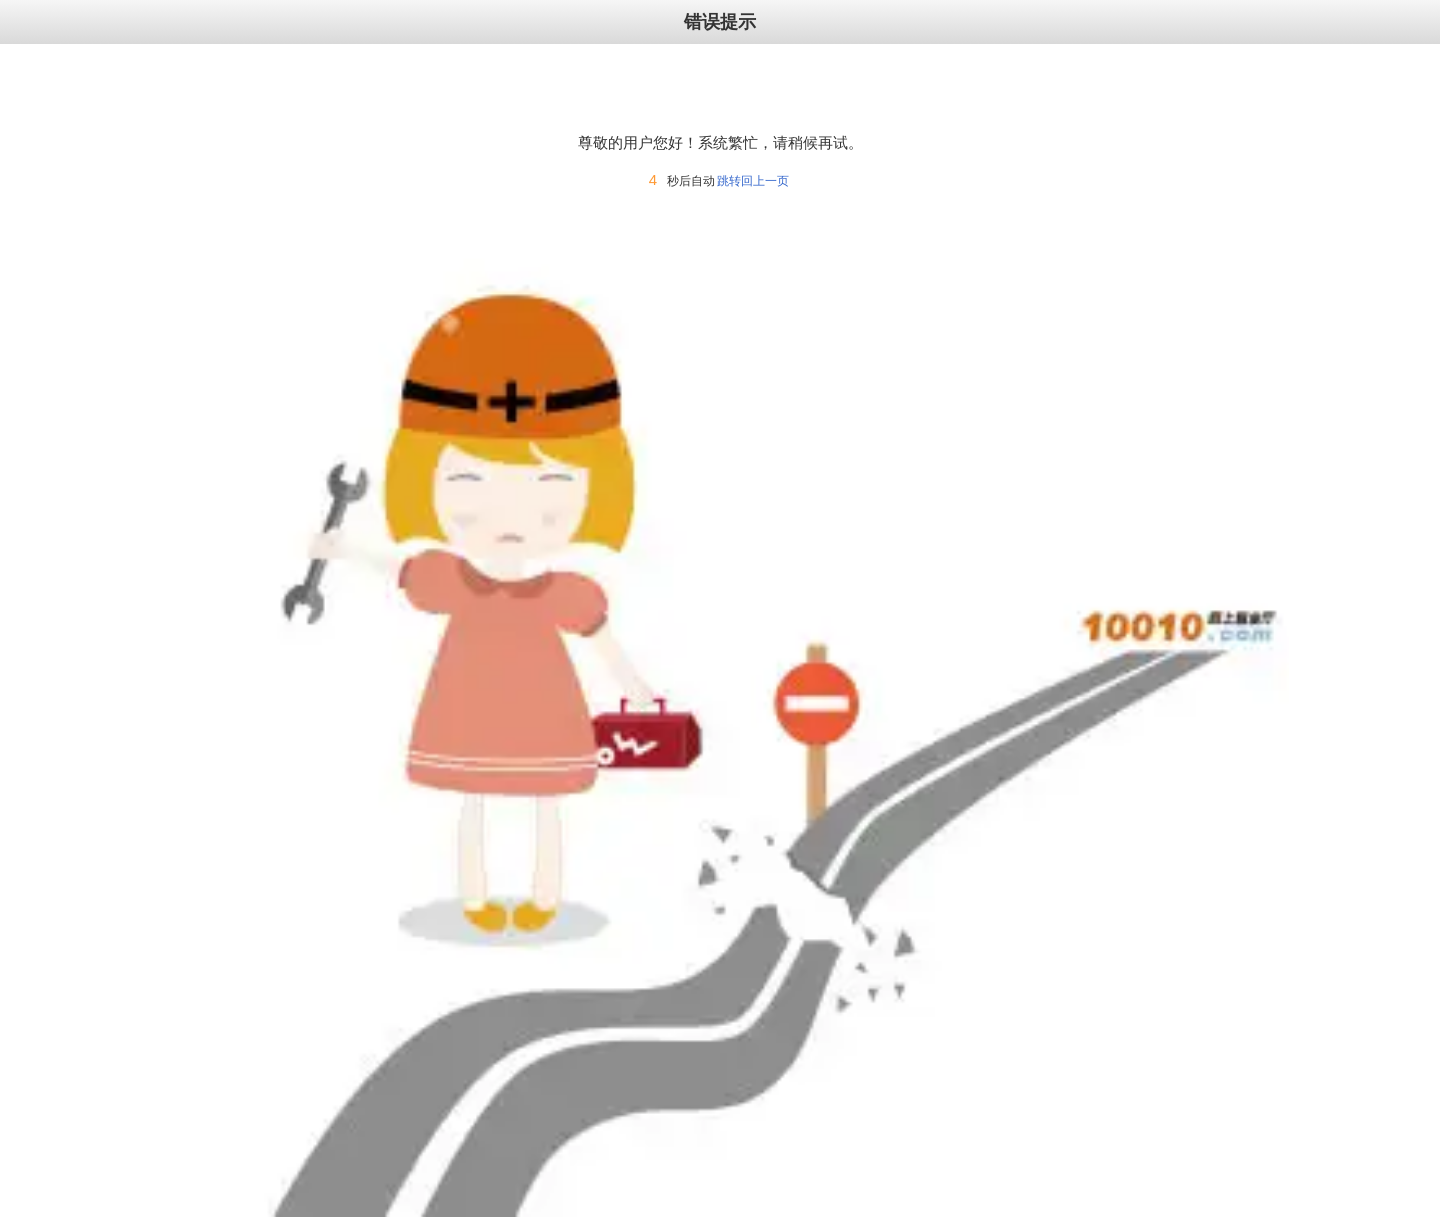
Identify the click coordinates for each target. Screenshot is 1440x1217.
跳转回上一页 (753, 181)
